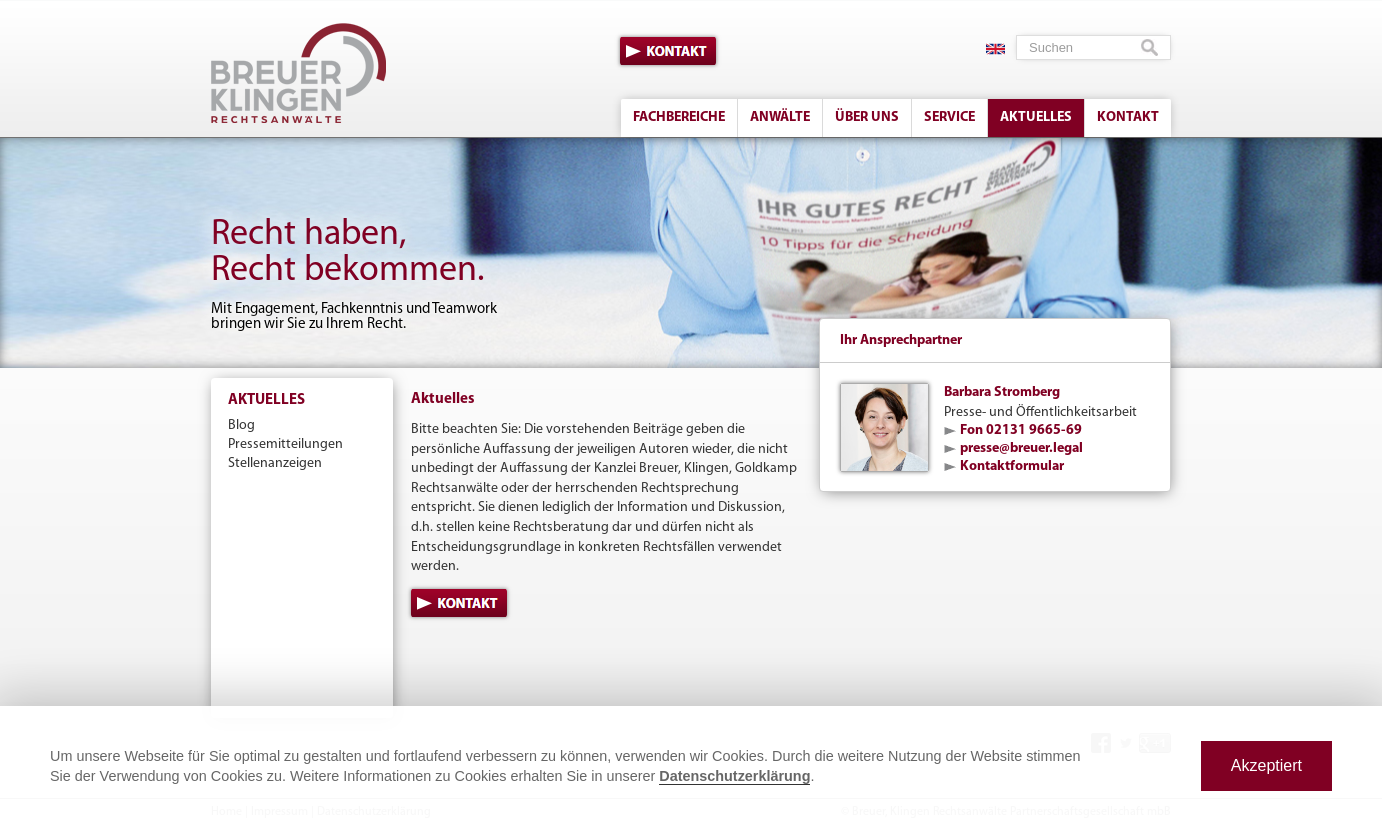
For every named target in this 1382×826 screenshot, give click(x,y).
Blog (241, 425)
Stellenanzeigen (275, 463)
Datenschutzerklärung (734, 776)
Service (949, 117)
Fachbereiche (679, 117)
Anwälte (780, 117)
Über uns (867, 117)
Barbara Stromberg (1002, 392)
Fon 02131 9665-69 (1021, 430)
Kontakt (668, 51)
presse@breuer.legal (1021, 448)
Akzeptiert (1266, 765)
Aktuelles (1036, 117)
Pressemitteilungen (285, 444)
